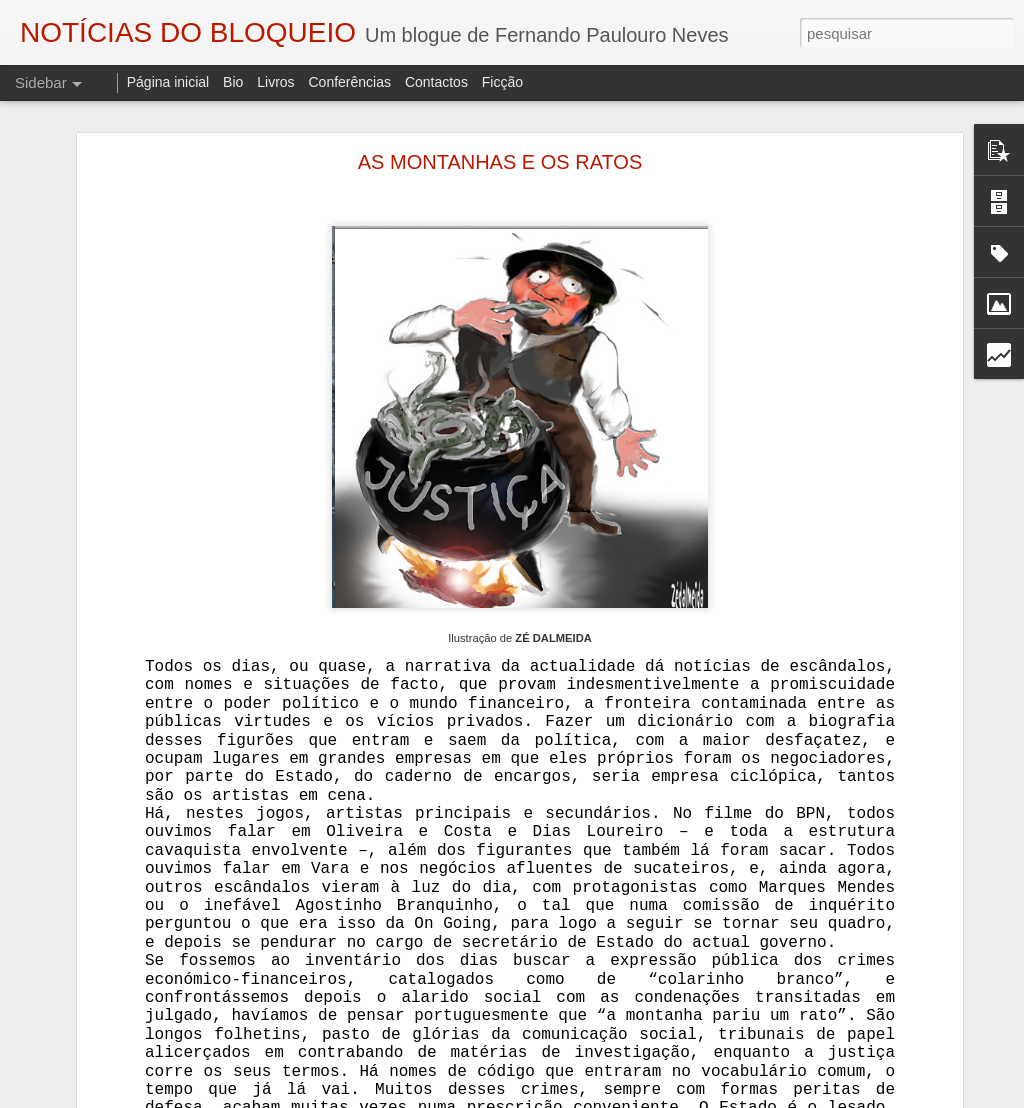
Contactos (436, 82)
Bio (233, 82)
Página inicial (168, 82)
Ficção (502, 82)
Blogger (671, 1097)
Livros (275, 82)
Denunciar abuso (738, 1097)
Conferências (349, 82)
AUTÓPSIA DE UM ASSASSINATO (143, 1067)
